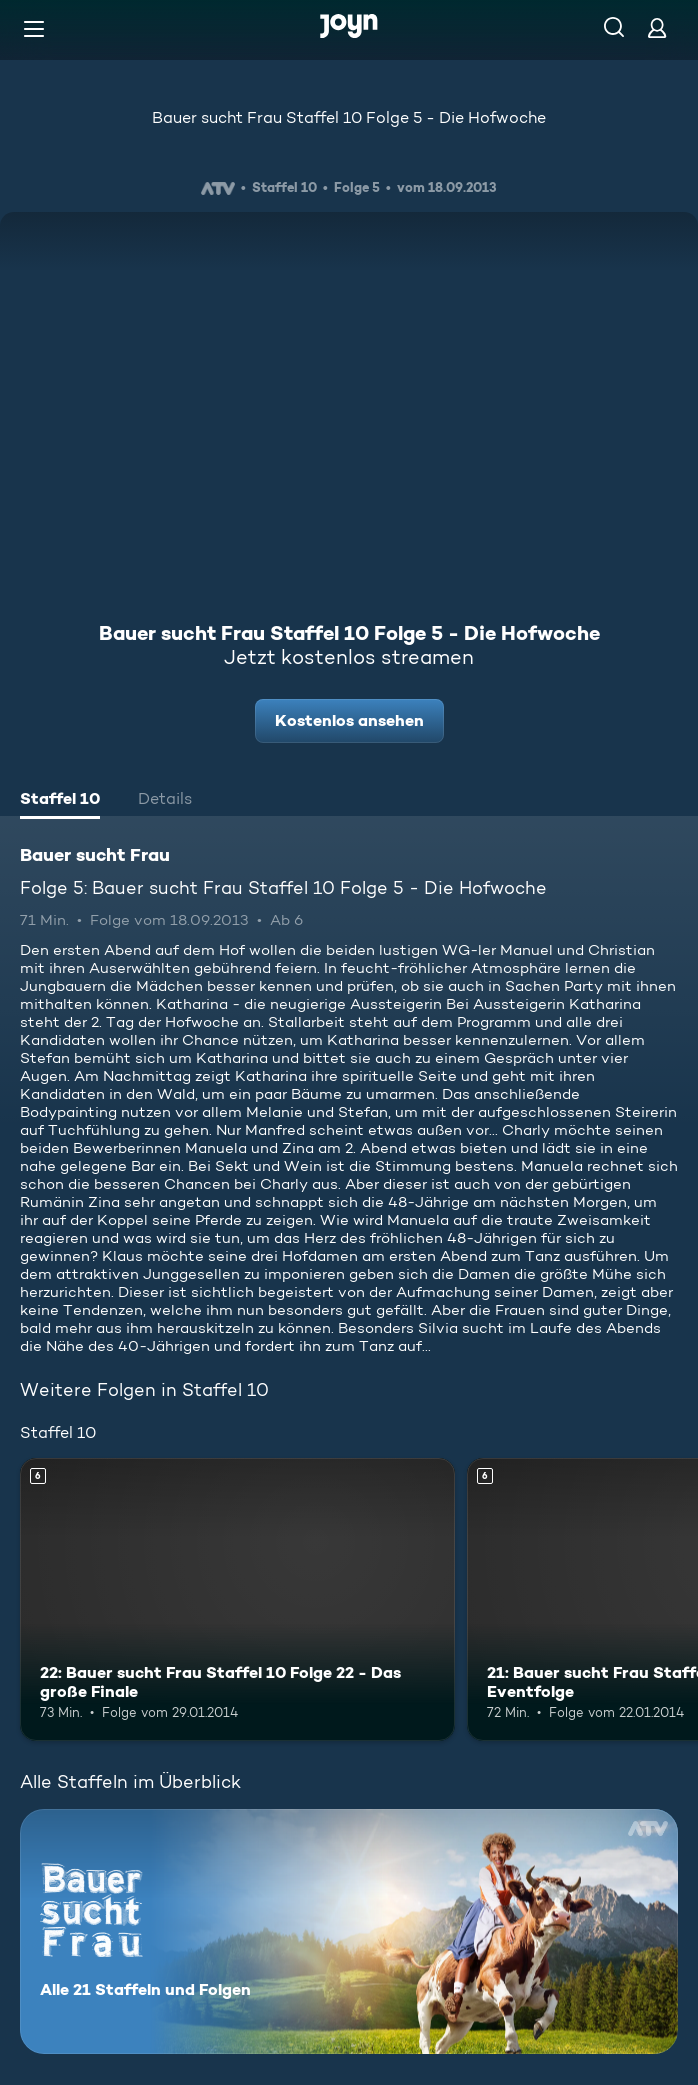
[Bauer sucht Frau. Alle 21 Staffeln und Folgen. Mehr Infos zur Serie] (349, 1931)
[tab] (60, 801)
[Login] (657, 27)
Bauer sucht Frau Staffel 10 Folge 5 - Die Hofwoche (349, 117)
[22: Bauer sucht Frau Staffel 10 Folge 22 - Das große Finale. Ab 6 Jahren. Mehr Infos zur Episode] (237, 1599)
